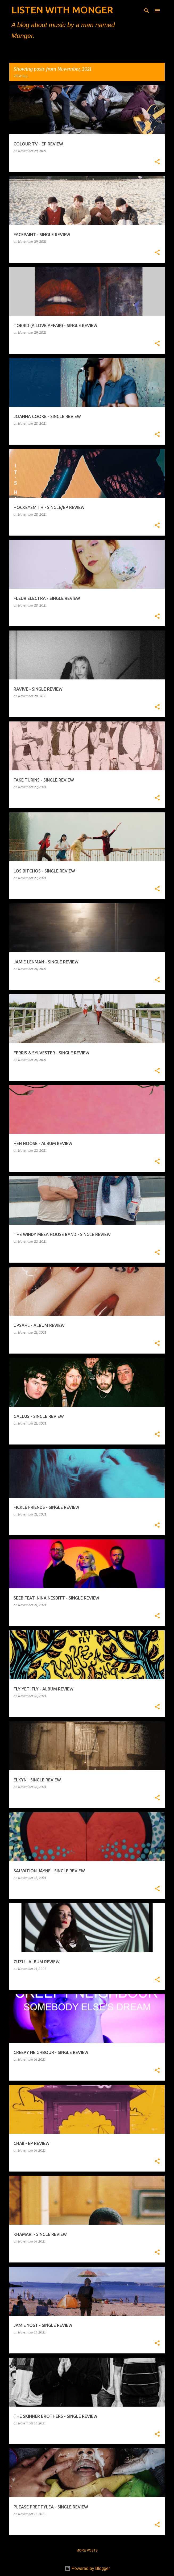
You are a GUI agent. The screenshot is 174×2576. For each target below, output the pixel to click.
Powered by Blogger (87, 2568)
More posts (87, 2550)
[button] (157, 162)
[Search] (146, 10)
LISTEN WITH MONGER (62, 9)
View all (21, 76)
